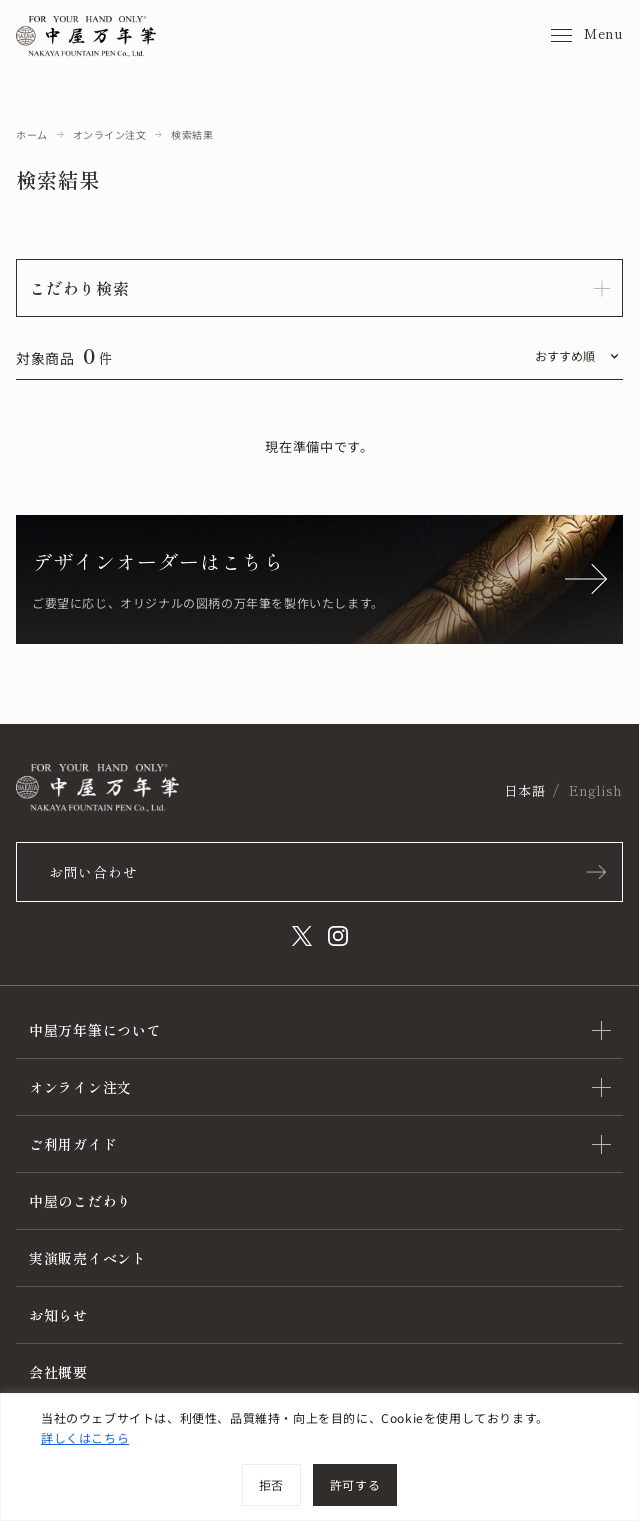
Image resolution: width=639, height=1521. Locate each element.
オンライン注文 (110, 134)
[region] (319, 1457)
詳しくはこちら (85, 1437)
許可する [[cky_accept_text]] (355, 1484)
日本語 (524, 790)
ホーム (32, 134)
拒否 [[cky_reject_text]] (271, 1484)
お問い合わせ (93, 872)
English (596, 790)
